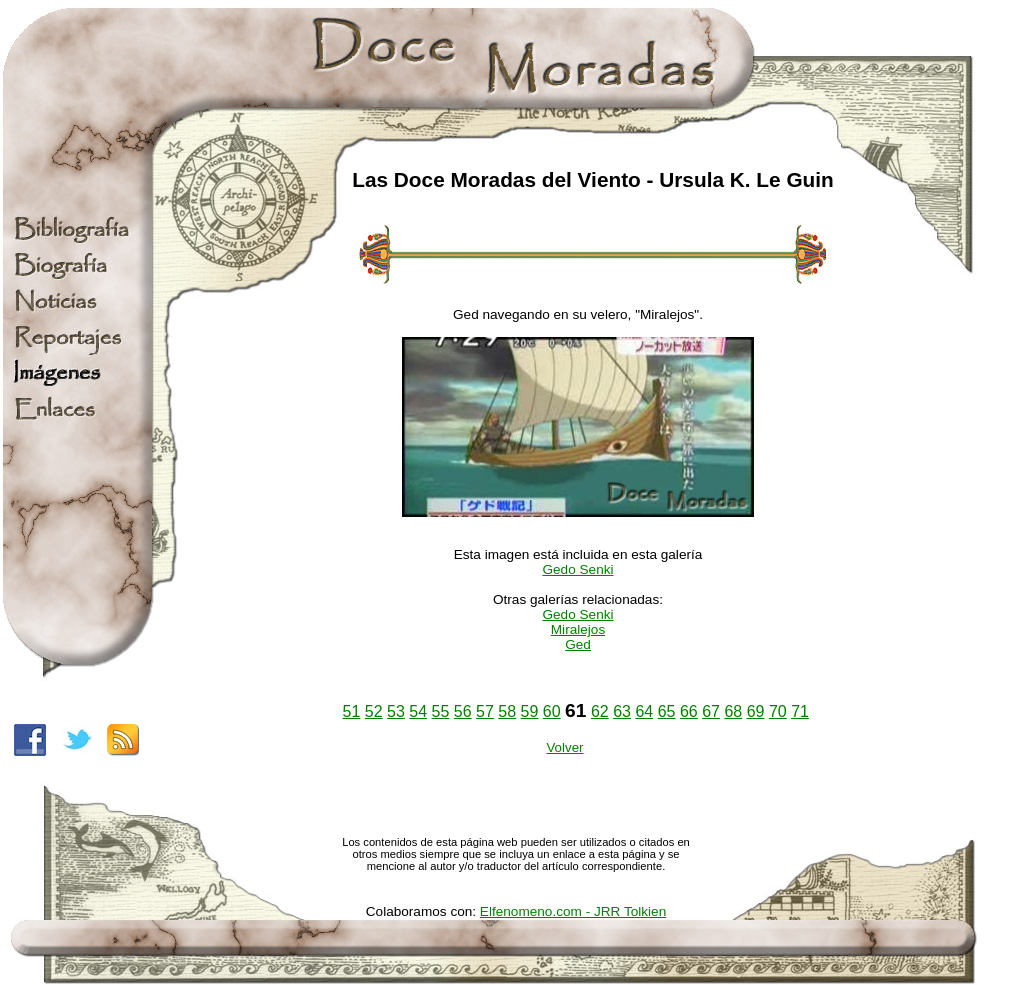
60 (552, 711)
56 (463, 711)
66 (689, 711)
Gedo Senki (577, 569)
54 (418, 711)
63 (622, 711)
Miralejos (578, 629)
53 (396, 711)
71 (800, 711)
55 (441, 711)
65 (667, 711)
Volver (564, 747)
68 (733, 711)
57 (485, 711)
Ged (578, 644)
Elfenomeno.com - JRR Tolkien (573, 911)
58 (507, 711)
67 (711, 711)
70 (778, 711)
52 (374, 711)
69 (756, 711)
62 (600, 711)
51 (352, 711)
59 (530, 711)
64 (644, 711)
